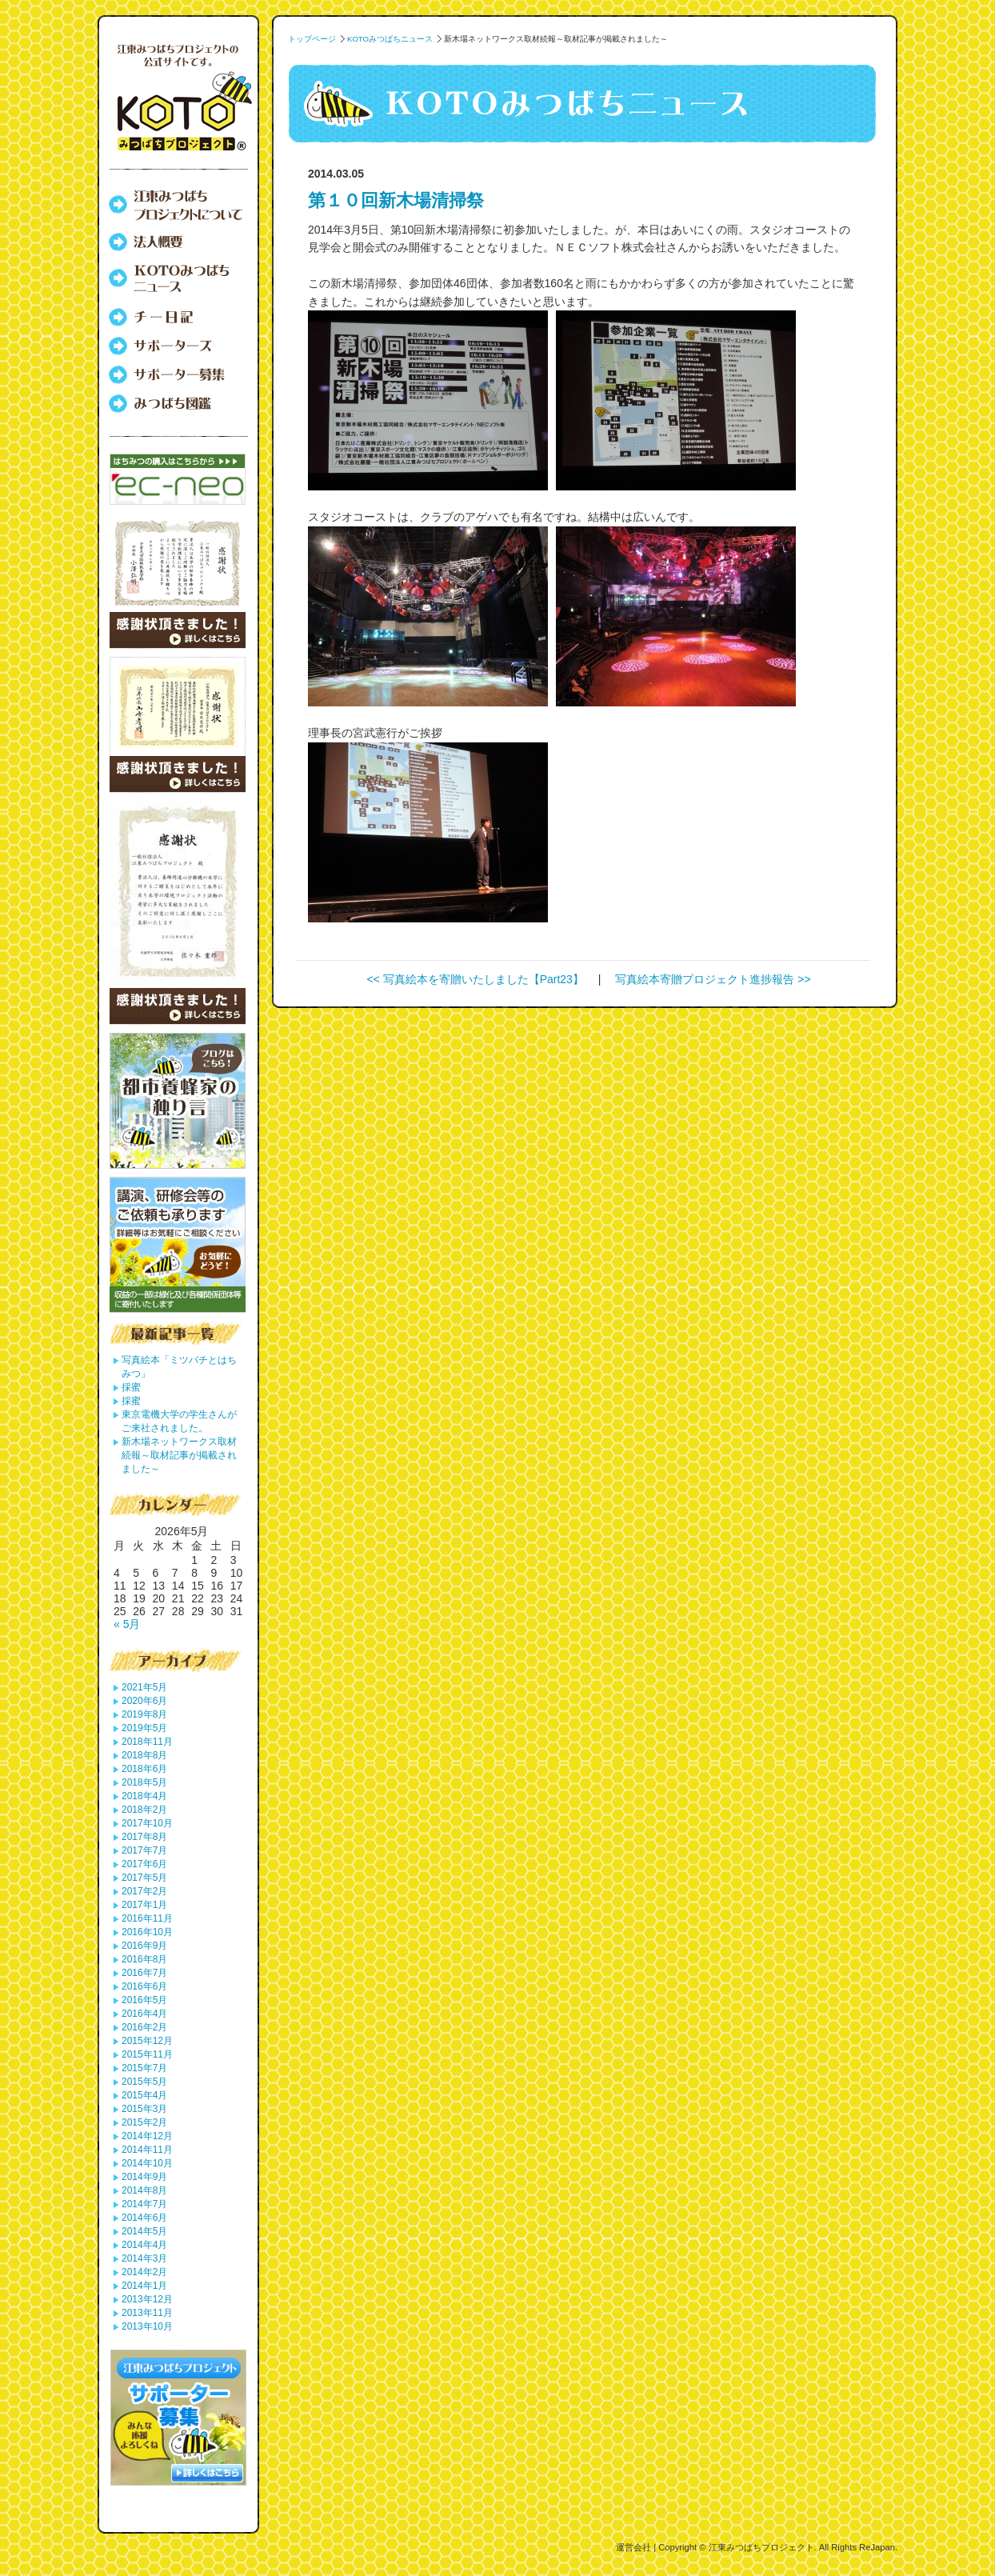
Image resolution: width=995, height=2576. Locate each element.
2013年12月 (147, 2299)
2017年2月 (144, 1891)
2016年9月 (144, 1945)
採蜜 (131, 1387)
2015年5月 (144, 2081)
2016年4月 (144, 2013)
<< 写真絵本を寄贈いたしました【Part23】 (475, 979)
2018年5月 (144, 1782)
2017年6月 (144, 1864)
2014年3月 (144, 2258)
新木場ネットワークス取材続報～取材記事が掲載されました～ (179, 1455)
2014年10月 (147, 2163)
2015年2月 (144, 2122)
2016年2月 (144, 2027)
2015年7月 (144, 2068)
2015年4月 (144, 2095)
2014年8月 (144, 2190)
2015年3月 (144, 2108)
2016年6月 (144, 1986)
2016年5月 (144, 2000)
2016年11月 (147, 1918)
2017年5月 (144, 1877)
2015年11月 (147, 2054)
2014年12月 (147, 2136)
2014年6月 (144, 2217)
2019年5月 (144, 1728)
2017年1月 (144, 1904)
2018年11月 (147, 1741)
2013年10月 (147, 2326)
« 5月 (127, 1624)
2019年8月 (144, 1714)
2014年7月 (144, 2204)
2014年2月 (144, 2272)
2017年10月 (147, 1823)
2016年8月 (144, 1959)
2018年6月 (144, 1768)
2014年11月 (147, 2149)
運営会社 (633, 2547)
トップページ (312, 38)
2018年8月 (144, 1755)
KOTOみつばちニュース (390, 38)
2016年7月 (144, 1972)
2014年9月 (144, 2176)
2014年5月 (144, 2231)
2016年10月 (147, 1932)
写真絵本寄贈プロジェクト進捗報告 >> (712, 979)
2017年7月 (144, 1850)
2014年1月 (144, 2285)
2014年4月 (144, 2244)
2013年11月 (147, 2312)
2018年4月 (144, 1796)
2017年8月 (144, 1836)
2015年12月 (147, 2040)
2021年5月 (144, 1687)
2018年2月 (144, 1809)
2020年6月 (144, 1700)
